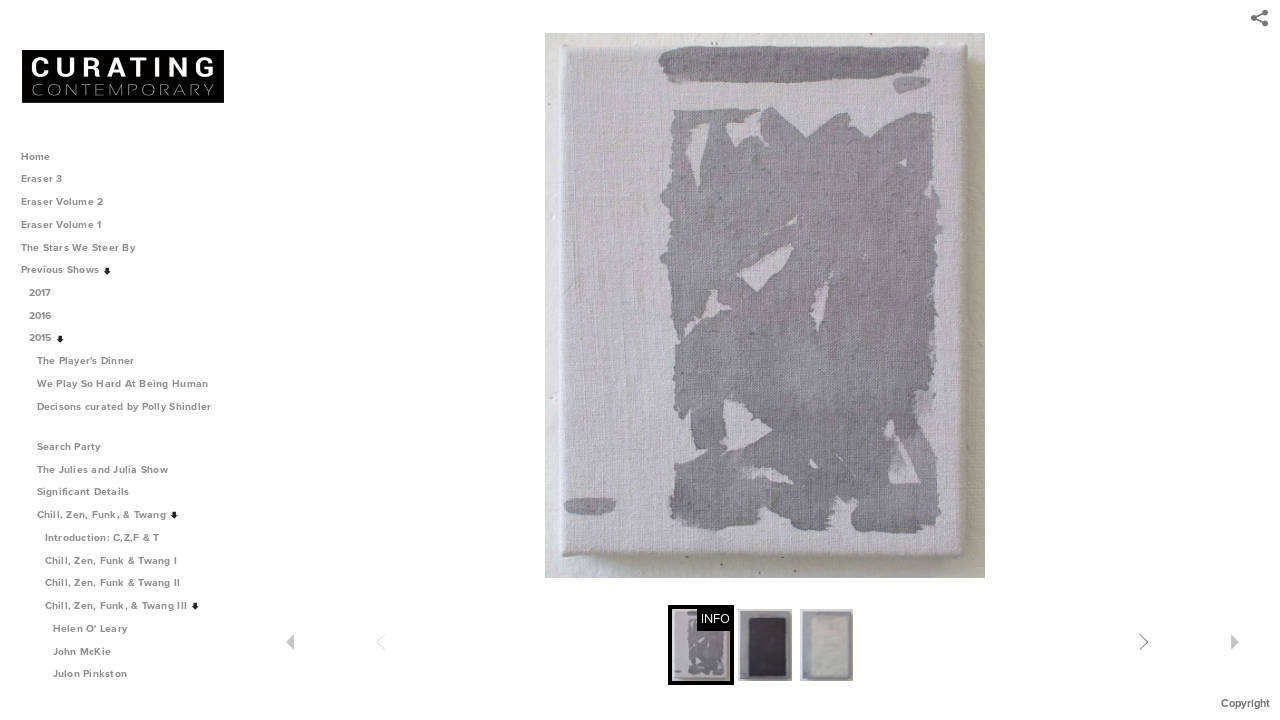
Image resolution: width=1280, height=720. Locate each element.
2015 (47, 337)
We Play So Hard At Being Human (129, 383)
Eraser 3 (42, 178)
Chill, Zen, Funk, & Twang (108, 514)
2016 (47, 315)
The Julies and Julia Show (109, 469)
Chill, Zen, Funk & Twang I (118, 560)
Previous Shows (67, 269)
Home (36, 156)
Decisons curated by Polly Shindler (124, 414)
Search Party (76, 446)
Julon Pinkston (90, 673)
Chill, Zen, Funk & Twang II (120, 582)
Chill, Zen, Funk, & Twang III (123, 605)
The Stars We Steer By (85, 247)
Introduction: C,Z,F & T (102, 537)
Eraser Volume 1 (61, 224)
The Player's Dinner (93, 360)
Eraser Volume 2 (62, 201)
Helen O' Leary (90, 628)
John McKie (82, 651)
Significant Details (90, 491)
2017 (47, 292)
